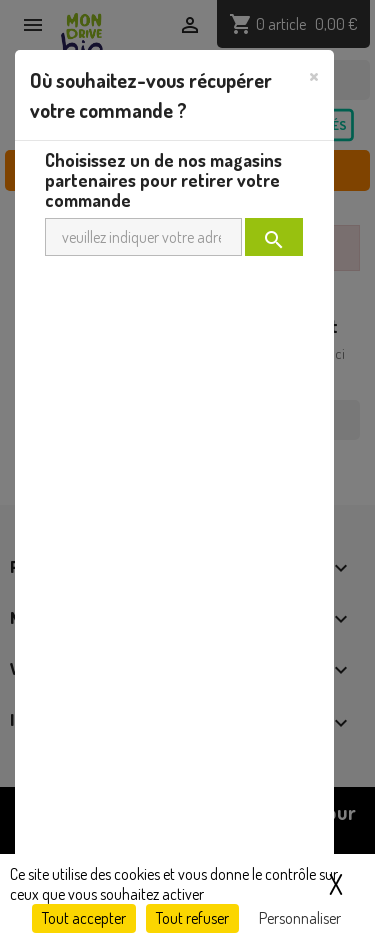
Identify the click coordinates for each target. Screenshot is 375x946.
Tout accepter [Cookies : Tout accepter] (84, 918)
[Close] (314, 75)
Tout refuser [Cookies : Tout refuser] (192, 918)
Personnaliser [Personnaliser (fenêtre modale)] (300, 918)
